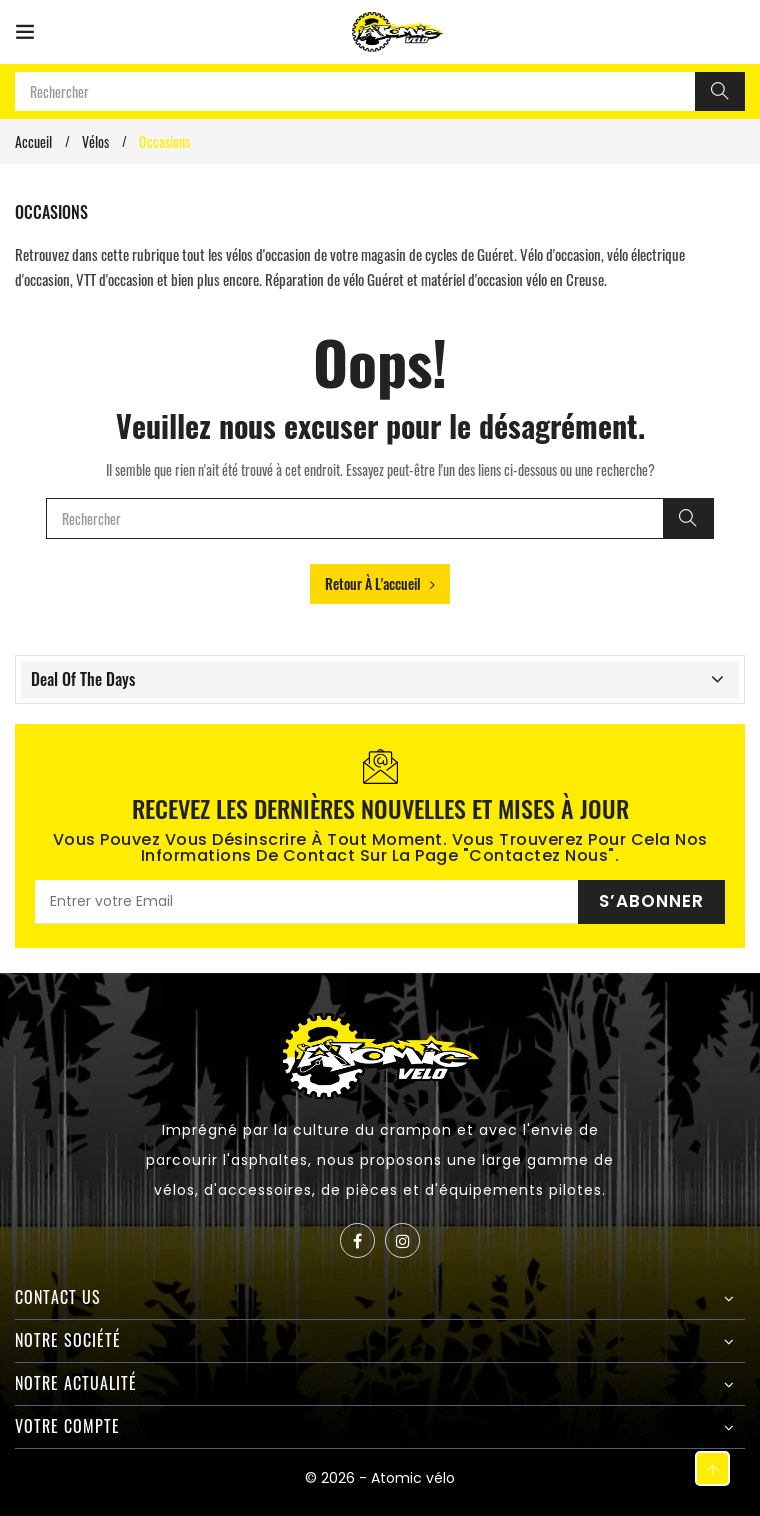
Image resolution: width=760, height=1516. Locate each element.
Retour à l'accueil (380, 583)
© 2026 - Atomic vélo (380, 1478)
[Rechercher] (720, 91)
